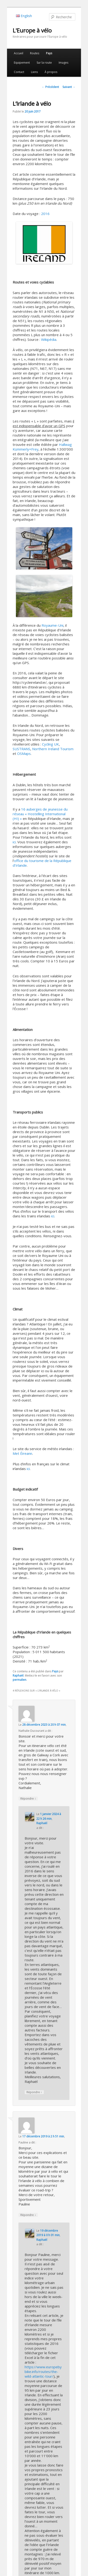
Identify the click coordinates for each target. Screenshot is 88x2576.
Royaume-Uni (52, 625)
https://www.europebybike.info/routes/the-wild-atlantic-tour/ (43, 2372)
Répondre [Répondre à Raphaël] (34, 2092)
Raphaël (18, 1675)
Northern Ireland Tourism (52, 748)
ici (14, 842)
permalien (19, 1680)
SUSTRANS (21, 748)
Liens (34, 72)
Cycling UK (50, 744)
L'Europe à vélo (32, 30)
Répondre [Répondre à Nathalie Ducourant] (28, 1799)
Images (63, 63)
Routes (34, 53)
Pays (49, 53)
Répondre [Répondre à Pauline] (28, 2215)
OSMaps (24, 753)
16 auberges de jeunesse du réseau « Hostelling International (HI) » (40, 814)
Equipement (22, 63)
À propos (51, 72)
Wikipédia (48, 339)
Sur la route (44, 63)
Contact (19, 72)
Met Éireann (22, 1453)
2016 (45, 213)
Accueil (18, 53)
